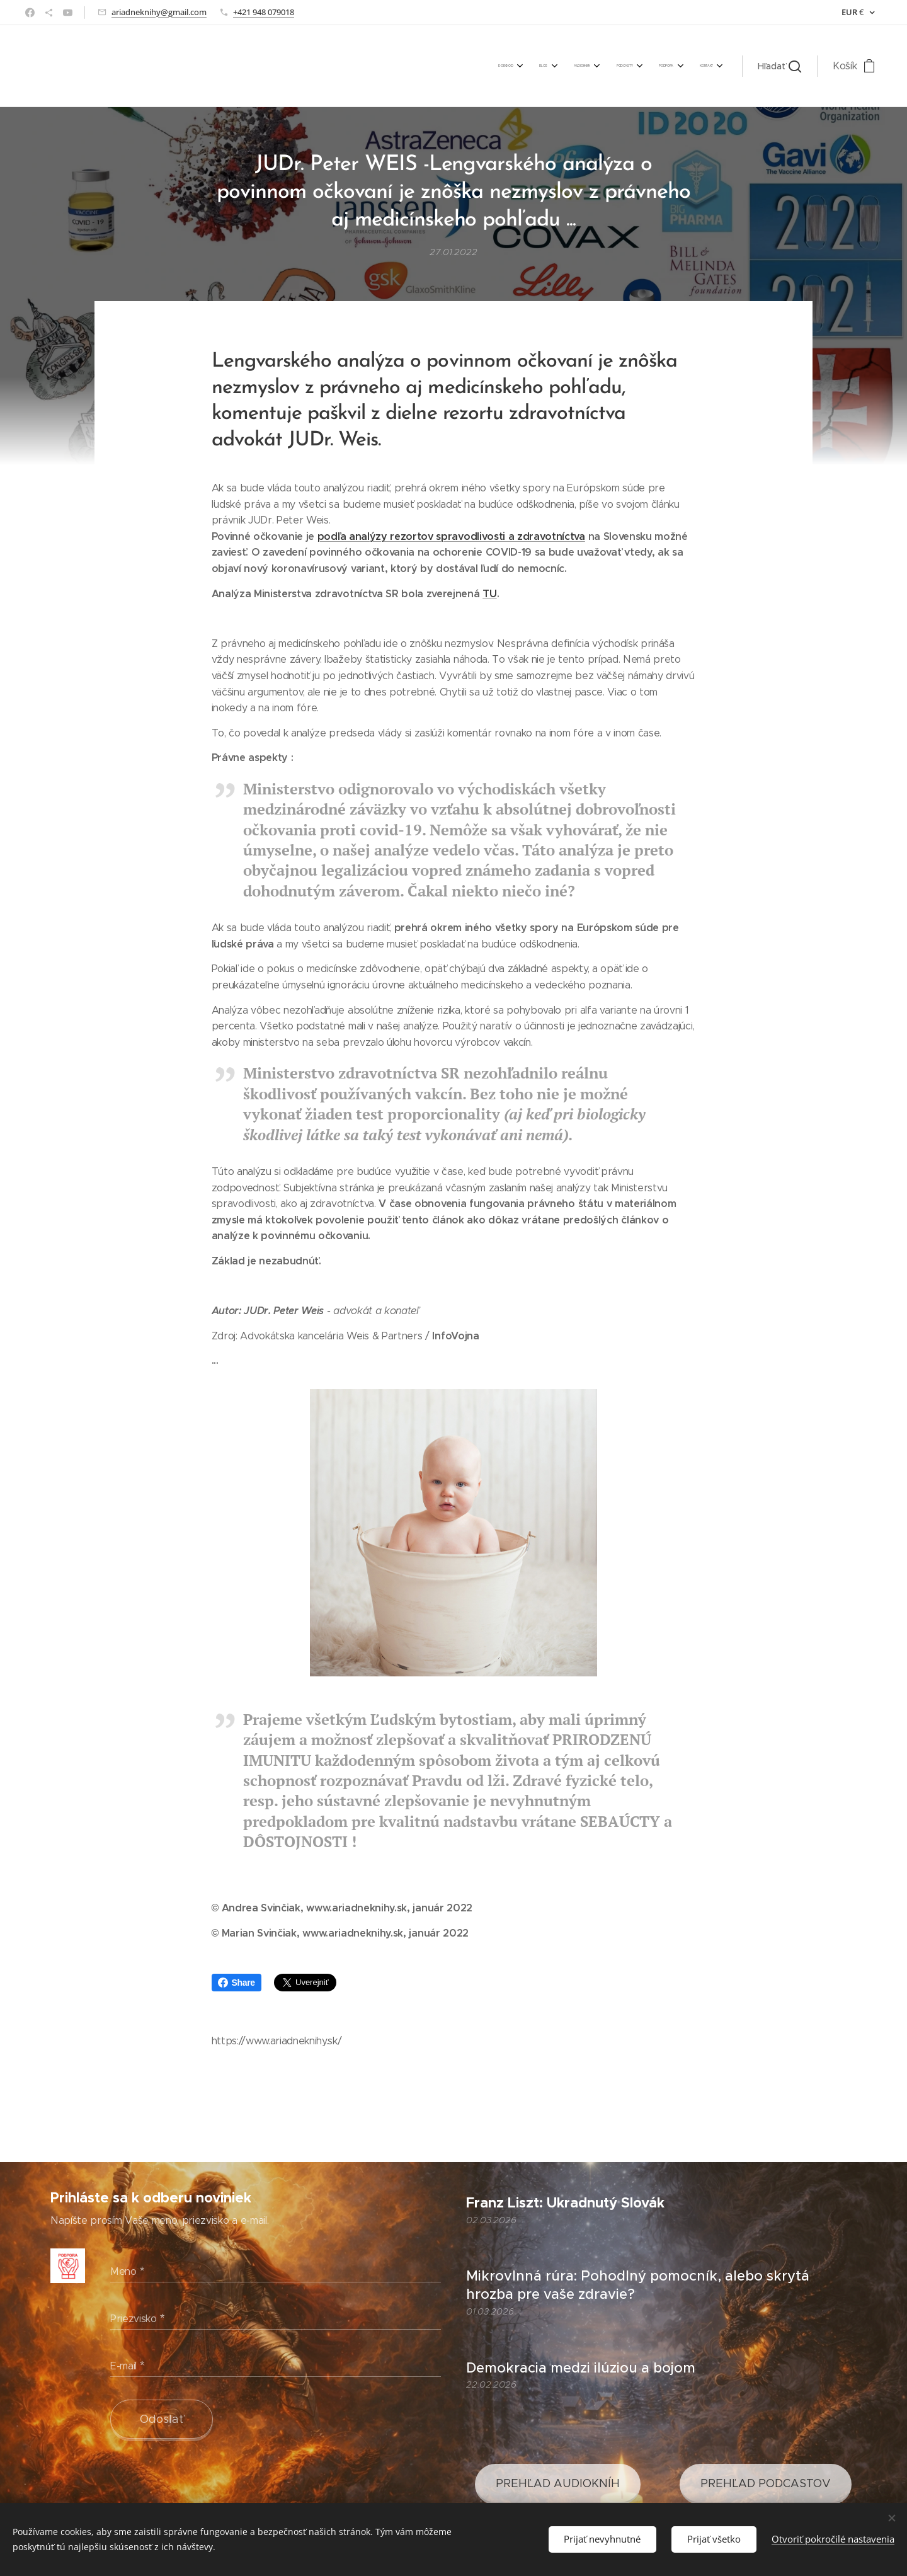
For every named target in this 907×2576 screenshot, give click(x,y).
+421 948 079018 (263, 12)
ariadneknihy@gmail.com (159, 12)
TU (489, 593)
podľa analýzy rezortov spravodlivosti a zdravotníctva (451, 536)
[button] (779, 66)
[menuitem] (587, 66)
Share (236, 1983)
